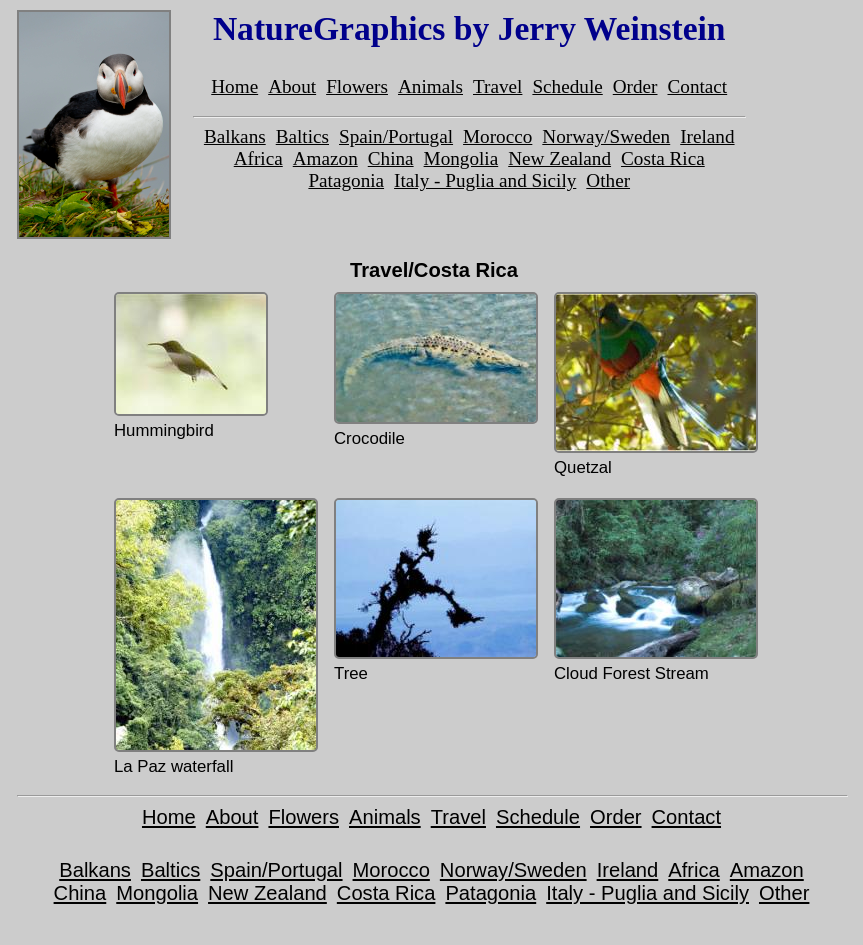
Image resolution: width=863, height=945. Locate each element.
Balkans (235, 136)
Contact (698, 86)
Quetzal (654, 384)
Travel (497, 86)
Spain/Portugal (396, 136)
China (391, 158)
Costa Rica (663, 158)
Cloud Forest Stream (654, 590)
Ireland (707, 136)
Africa (258, 158)
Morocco (497, 136)
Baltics (302, 136)
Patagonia (346, 180)
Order (635, 86)
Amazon (325, 158)
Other (608, 180)
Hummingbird (191, 366)
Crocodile (434, 370)
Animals (430, 86)
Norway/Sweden (606, 136)
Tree (434, 590)
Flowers (357, 86)
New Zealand (559, 158)
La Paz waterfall (214, 637)
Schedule (567, 86)
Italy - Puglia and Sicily (485, 180)
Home (234, 86)
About (292, 86)
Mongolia (461, 158)
